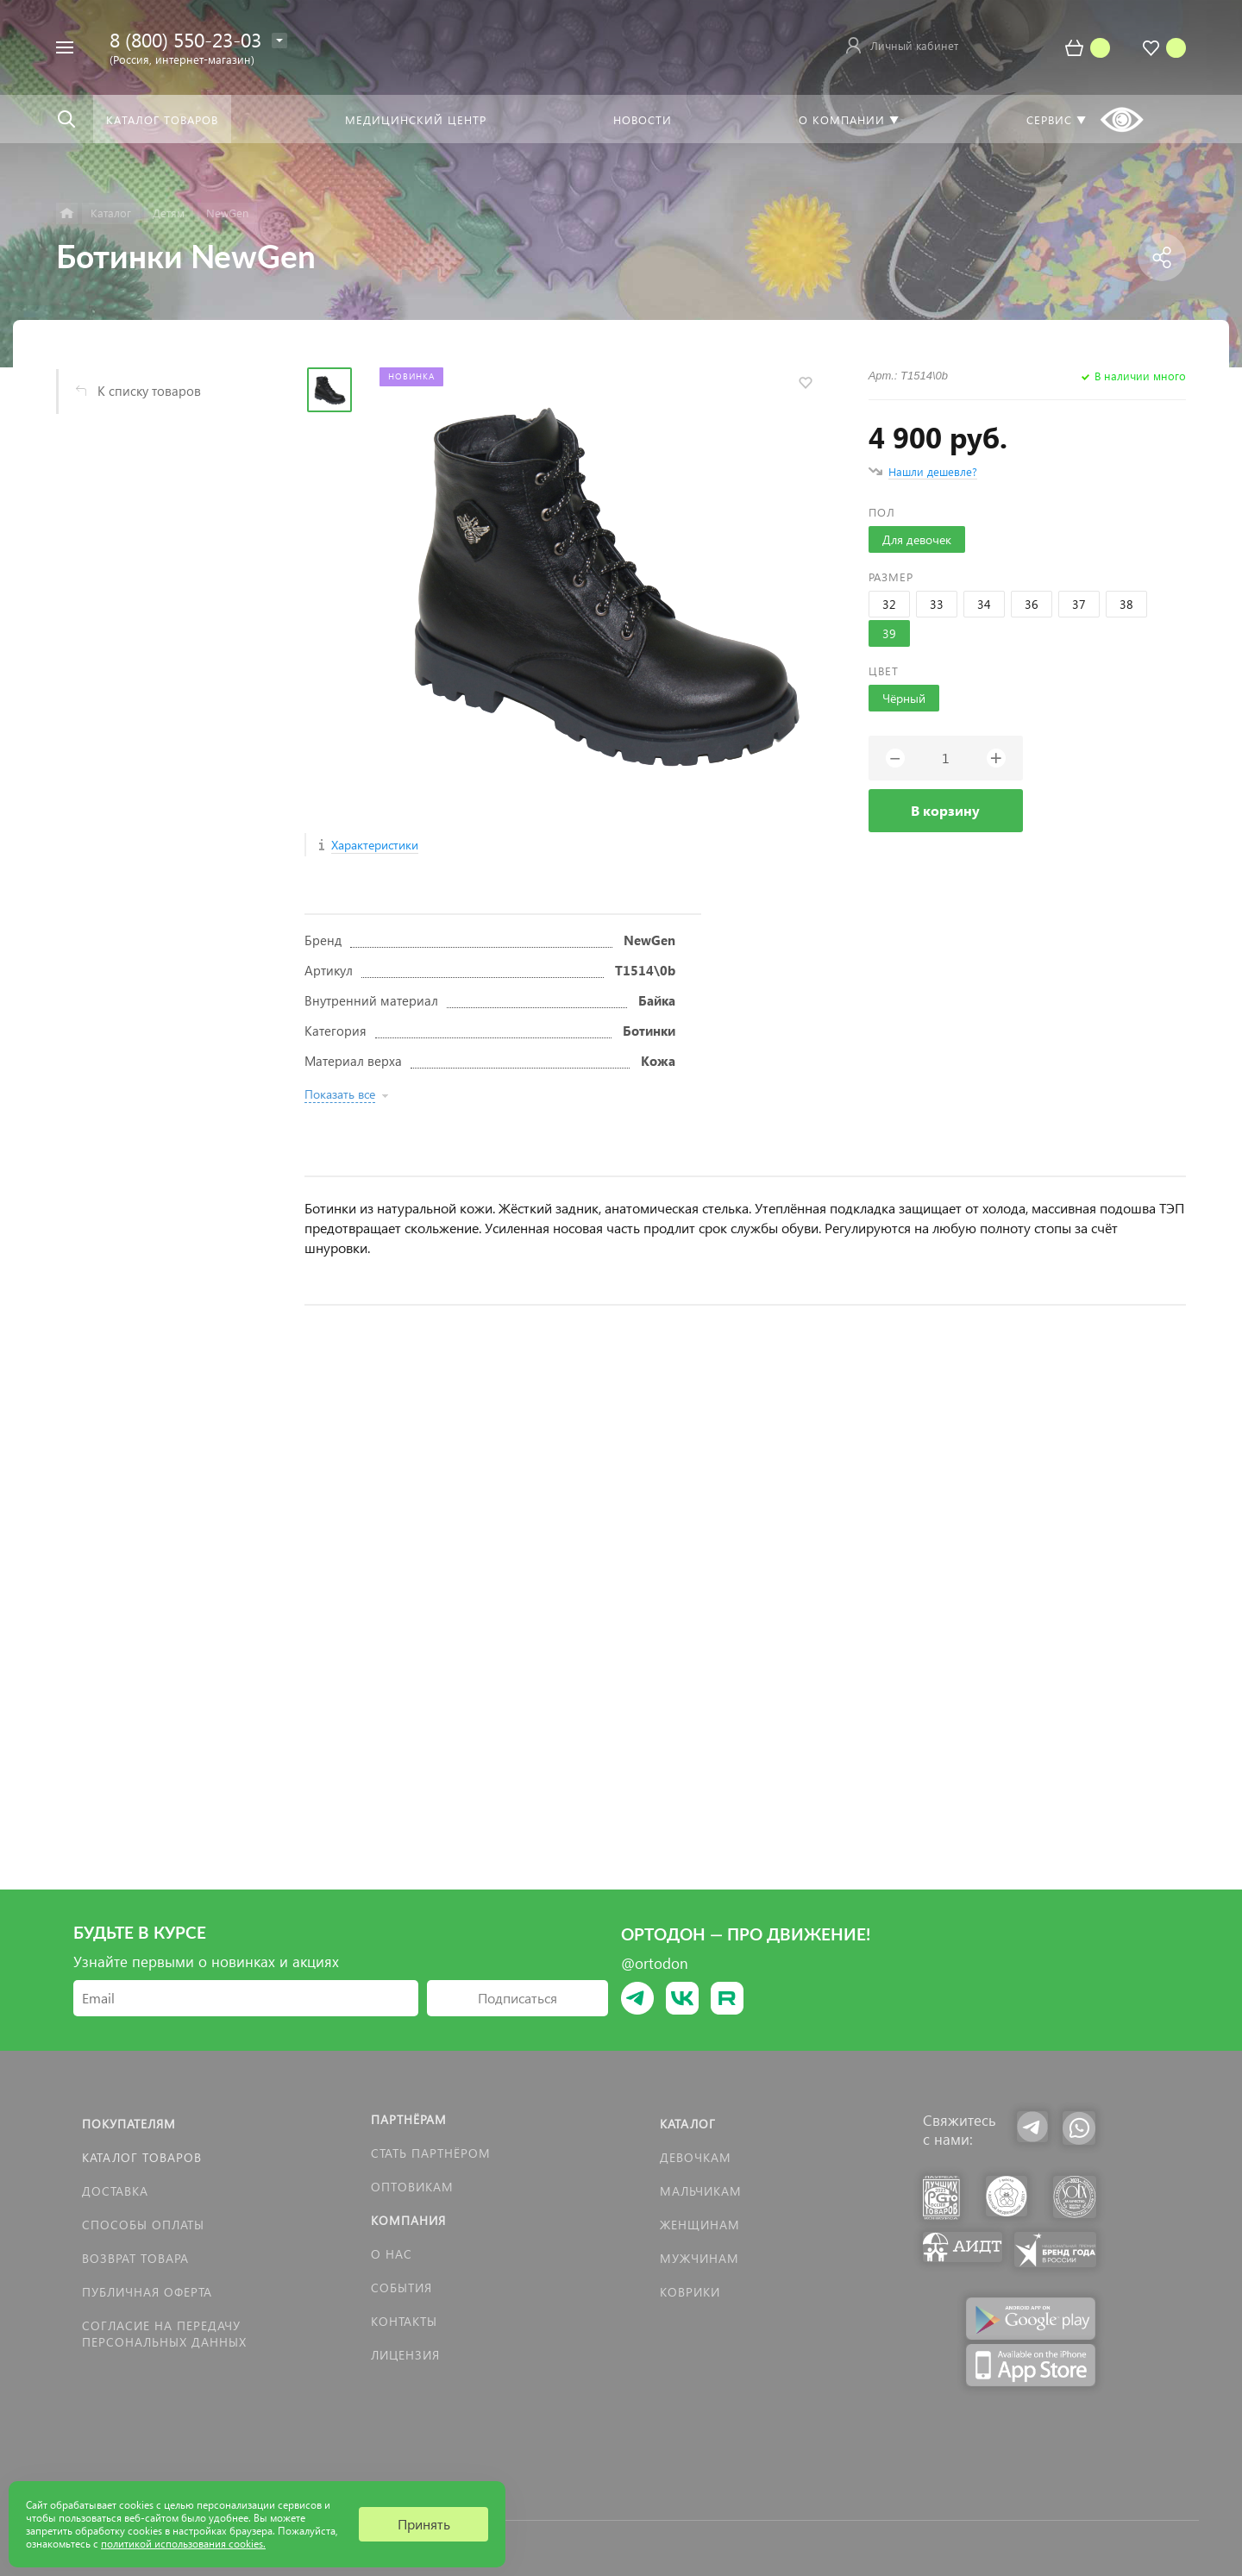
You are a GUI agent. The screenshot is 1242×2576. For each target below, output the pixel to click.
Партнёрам (409, 2119)
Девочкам (695, 2157)
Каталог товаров (142, 2157)
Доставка (115, 2191)
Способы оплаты (143, 2224)
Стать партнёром (431, 2153)
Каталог (688, 2123)
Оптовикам (412, 2186)
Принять (424, 2524)
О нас (391, 2254)
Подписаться (517, 1998)
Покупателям (129, 2123)
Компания (408, 2220)
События (401, 2287)
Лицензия (405, 2355)
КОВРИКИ (690, 2292)
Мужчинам (699, 2258)
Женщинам (700, 2224)
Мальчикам (701, 2191)
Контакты (404, 2321)
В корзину (945, 810)
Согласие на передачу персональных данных (164, 2333)
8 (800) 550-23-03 (185, 39)
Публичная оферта (147, 2292)
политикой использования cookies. (183, 2543)
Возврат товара (135, 2258)
